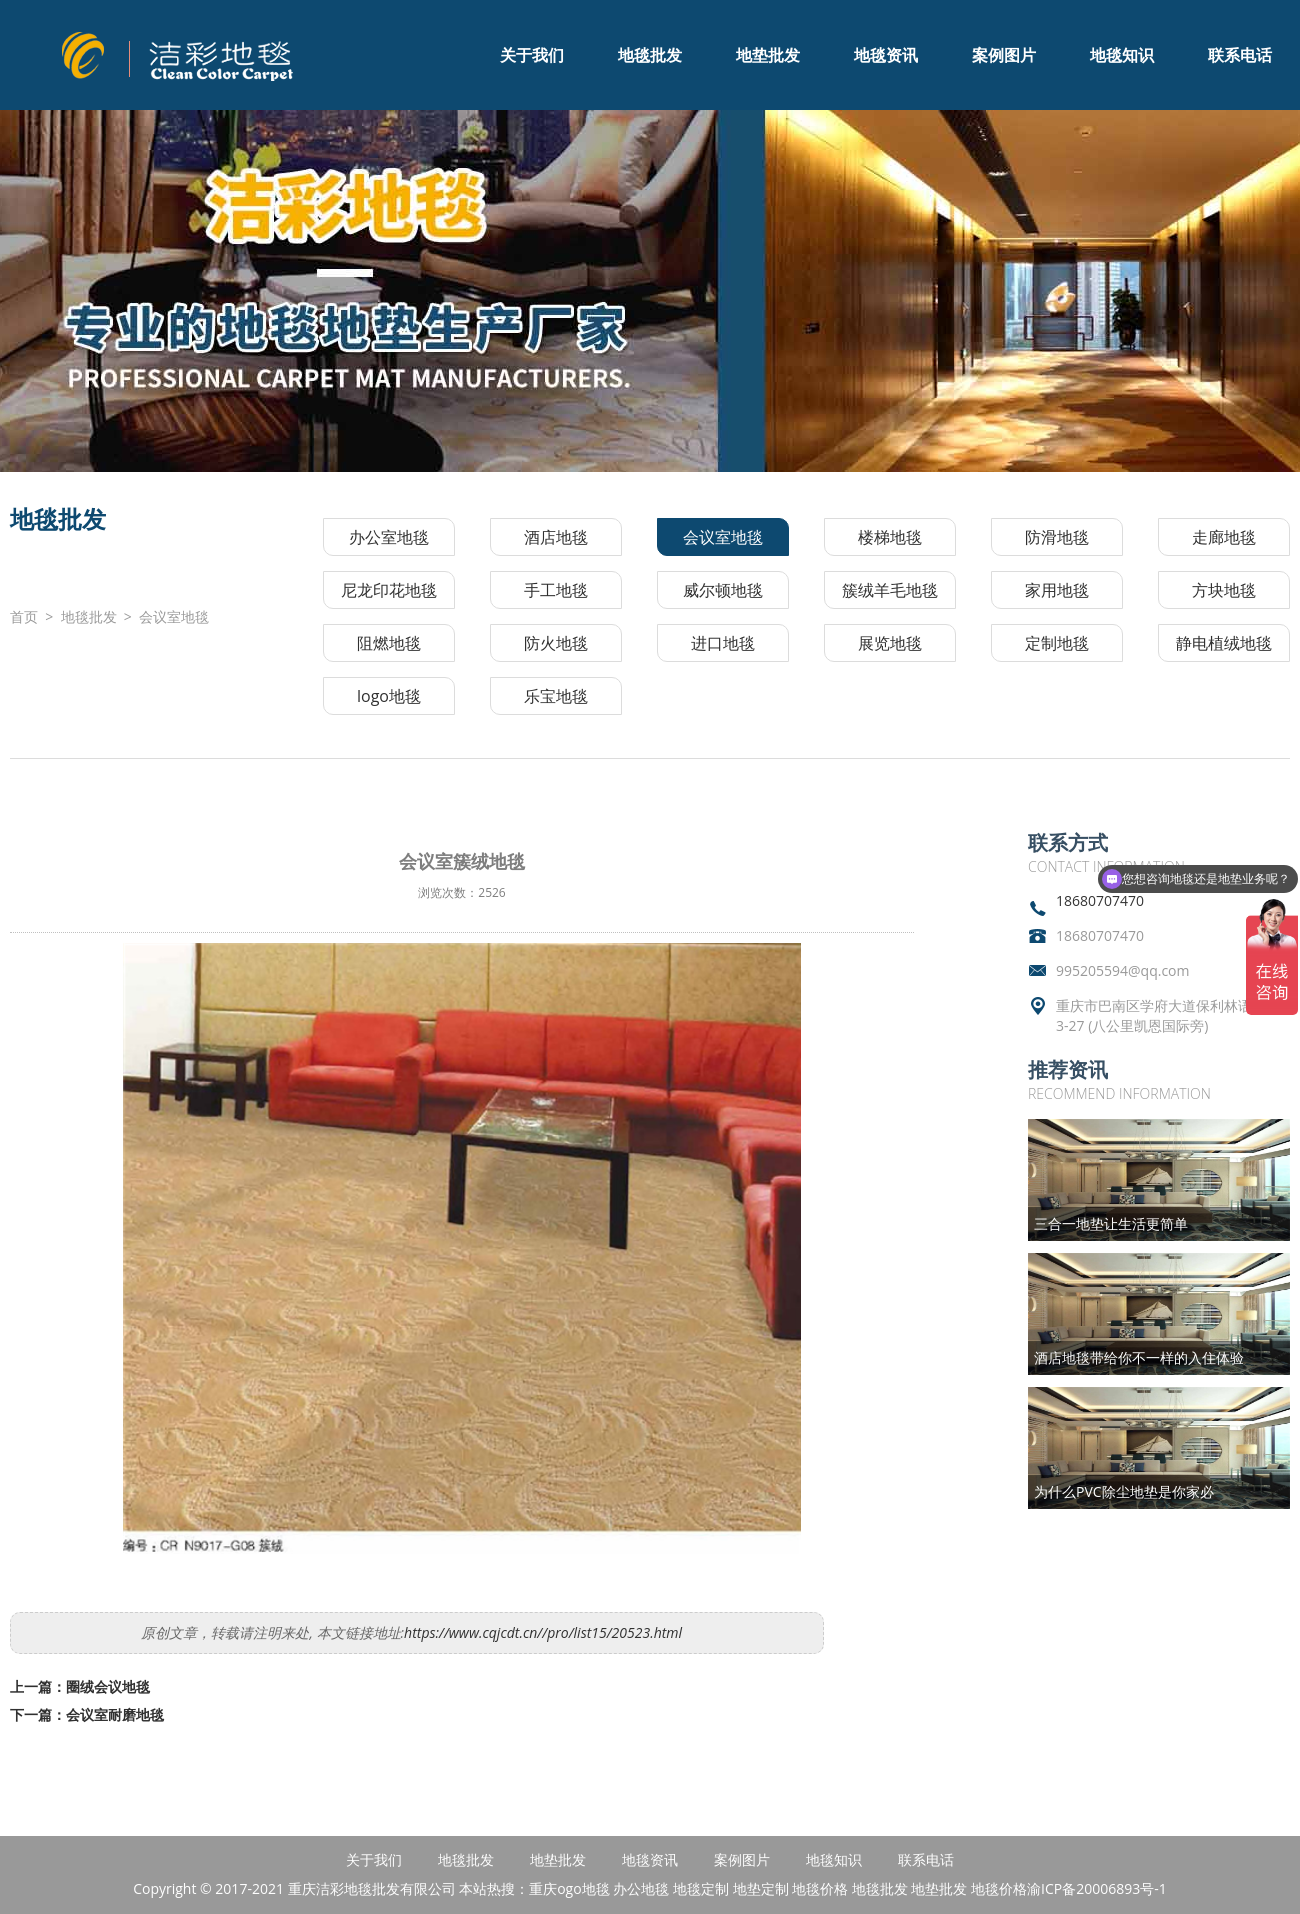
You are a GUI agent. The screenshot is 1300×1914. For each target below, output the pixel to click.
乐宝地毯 (556, 696)
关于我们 (532, 55)
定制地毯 (1057, 643)
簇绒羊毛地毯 (890, 590)
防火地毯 (556, 643)
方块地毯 (1224, 590)
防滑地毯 (1057, 537)
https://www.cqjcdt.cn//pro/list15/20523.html (543, 1632)
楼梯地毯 (890, 537)
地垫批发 (768, 55)
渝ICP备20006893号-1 (1097, 1888)
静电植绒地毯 (1224, 643)
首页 (24, 616)
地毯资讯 (886, 55)
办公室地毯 (389, 537)
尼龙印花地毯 (389, 590)
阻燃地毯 (389, 643)
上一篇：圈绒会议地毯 (80, 1686)
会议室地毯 (174, 616)
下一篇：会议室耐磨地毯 (87, 1714)
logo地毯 (389, 696)
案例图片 (1004, 55)
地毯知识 (1122, 55)
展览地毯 (890, 643)
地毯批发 (650, 55)
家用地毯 (1057, 590)
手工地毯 (556, 590)
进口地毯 (723, 643)
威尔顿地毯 (723, 590)
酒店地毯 (556, 537)
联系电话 (1240, 55)
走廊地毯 (1224, 537)
